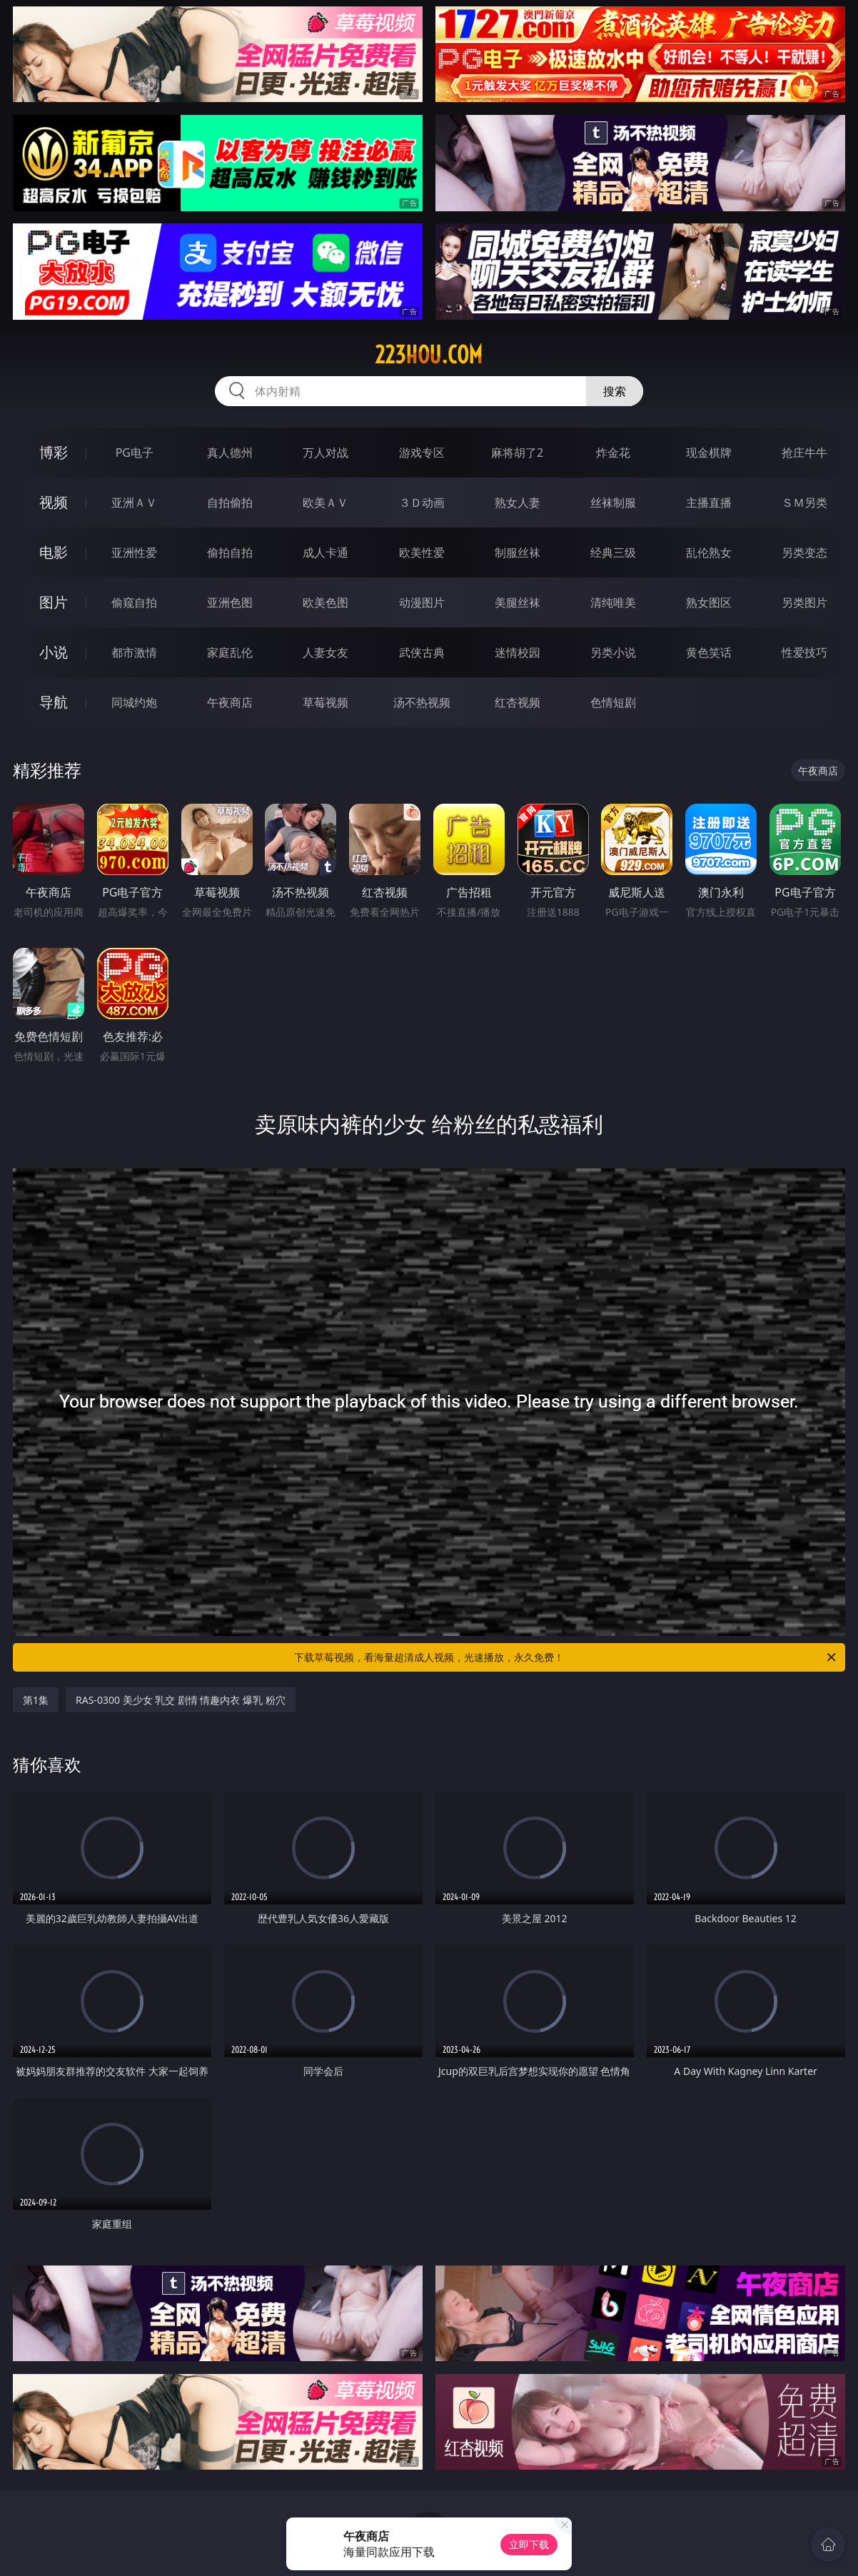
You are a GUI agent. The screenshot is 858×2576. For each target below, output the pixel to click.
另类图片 (804, 602)
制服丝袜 (517, 552)
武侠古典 (422, 652)
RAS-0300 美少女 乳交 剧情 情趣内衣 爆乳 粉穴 (181, 1700)
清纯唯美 (613, 602)
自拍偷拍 (230, 502)
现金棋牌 (709, 452)
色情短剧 (613, 702)
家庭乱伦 (230, 652)
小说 (53, 652)
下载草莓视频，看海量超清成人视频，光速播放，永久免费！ (566, 1657)
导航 (53, 702)
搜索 (614, 391)
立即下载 (529, 2544)
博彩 (53, 452)
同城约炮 (134, 702)
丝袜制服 (613, 502)
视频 (53, 502)
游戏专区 (422, 452)
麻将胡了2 (517, 452)
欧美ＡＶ (325, 502)
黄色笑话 (709, 652)
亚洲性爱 (134, 552)
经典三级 (613, 552)
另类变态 (804, 552)
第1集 (36, 1700)
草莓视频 (325, 702)
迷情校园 (517, 652)
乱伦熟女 (709, 552)
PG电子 (134, 452)
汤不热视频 (421, 702)
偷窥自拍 (134, 602)
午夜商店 (230, 702)
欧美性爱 (422, 552)
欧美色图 (325, 602)
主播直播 (709, 502)
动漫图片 (422, 602)
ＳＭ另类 (804, 502)
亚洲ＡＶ (134, 502)
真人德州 (230, 452)
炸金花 (613, 452)
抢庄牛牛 (804, 452)
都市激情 (134, 652)
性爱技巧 (804, 652)
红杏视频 (517, 702)
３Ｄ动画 (422, 502)
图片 (53, 602)
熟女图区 (709, 602)
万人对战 (325, 452)
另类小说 (613, 652)
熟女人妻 (517, 502)
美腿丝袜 (517, 602)
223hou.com (429, 354)
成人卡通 (325, 552)
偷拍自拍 (230, 552)
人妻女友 (325, 652)
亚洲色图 (230, 602)
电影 (53, 552)
